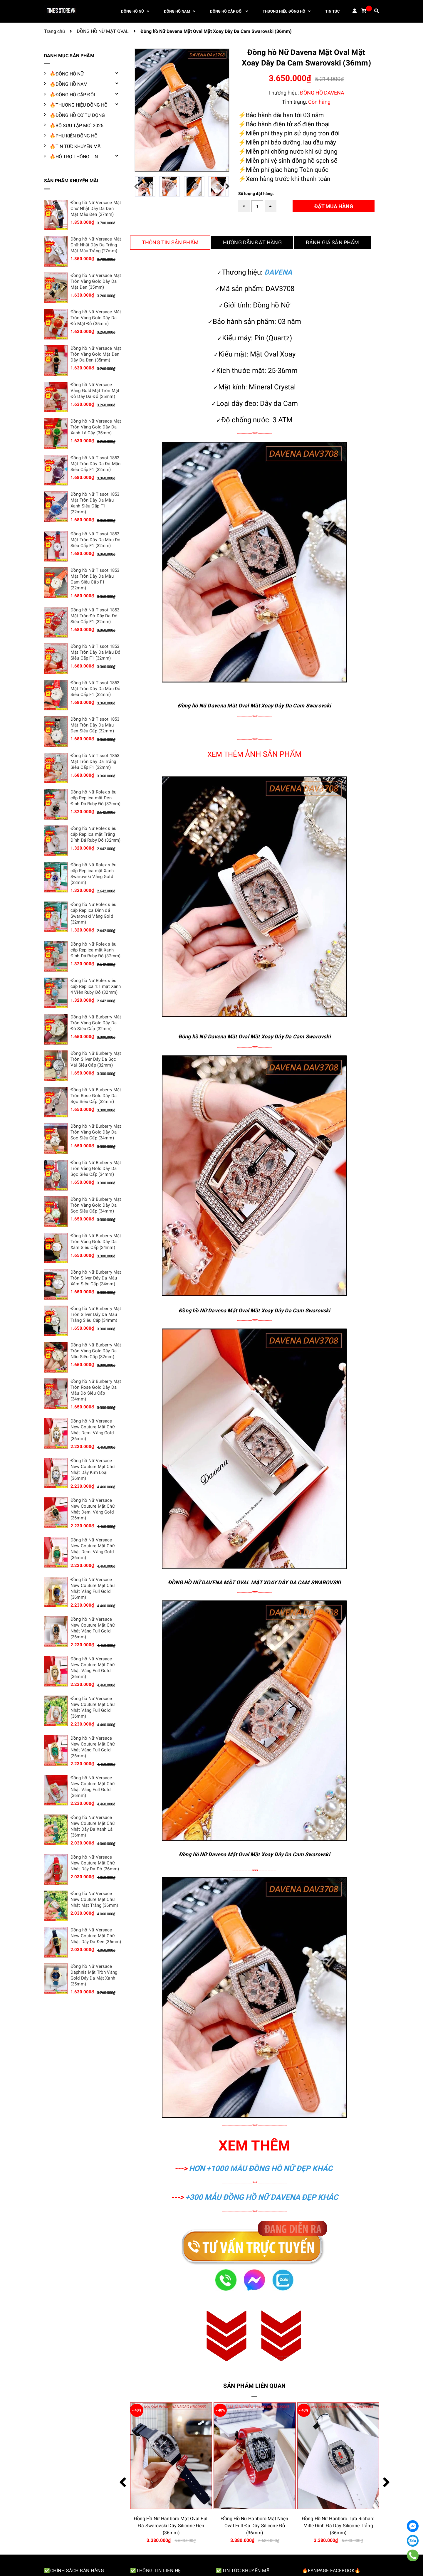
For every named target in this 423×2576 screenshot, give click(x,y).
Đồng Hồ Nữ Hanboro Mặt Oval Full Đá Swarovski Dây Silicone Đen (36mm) (254, 2525)
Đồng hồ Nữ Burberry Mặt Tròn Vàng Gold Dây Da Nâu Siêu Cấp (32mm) (95, 1350)
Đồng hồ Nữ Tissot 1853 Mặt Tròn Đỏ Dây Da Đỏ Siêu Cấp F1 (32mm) (94, 615)
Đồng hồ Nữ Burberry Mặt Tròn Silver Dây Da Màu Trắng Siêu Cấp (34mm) (95, 1314)
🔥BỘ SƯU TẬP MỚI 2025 (76, 125)
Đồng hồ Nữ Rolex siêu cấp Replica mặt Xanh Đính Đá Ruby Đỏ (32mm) (95, 950)
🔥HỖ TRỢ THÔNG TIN (74, 156)
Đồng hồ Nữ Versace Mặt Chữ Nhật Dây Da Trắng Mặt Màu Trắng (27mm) (95, 244)
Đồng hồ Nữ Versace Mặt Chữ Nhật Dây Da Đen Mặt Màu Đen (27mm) (95, 208)
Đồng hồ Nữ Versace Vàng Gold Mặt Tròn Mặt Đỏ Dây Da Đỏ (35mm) (94, 390)
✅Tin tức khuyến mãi (243, 2570)
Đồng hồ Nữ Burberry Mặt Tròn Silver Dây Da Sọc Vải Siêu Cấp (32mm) (95, 1059)
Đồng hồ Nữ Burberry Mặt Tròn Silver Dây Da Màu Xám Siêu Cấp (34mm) (95, 1278)
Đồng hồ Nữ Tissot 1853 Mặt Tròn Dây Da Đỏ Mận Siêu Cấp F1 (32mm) (95, 463)
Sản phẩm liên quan (254, 2385)
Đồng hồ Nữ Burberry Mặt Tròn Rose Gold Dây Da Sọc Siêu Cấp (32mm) (95, 1095)
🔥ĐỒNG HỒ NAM (69, 84)
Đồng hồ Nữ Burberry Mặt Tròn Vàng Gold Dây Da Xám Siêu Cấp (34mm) (95, 1241)
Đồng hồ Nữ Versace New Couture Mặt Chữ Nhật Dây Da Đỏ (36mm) (94, 1863)
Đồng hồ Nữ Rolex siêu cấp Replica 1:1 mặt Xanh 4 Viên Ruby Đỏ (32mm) (95, 986)
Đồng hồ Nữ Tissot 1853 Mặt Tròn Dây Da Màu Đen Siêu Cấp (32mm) (94, 725)
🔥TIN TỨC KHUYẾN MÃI (76, 146)
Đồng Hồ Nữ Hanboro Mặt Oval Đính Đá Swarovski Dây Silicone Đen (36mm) (171, 2525)
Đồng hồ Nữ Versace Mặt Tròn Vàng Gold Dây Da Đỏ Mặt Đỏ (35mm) (95, 317)
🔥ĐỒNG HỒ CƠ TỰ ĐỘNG (77, 115)
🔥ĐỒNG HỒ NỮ (67, 74)
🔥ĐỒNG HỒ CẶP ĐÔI (72, 94)
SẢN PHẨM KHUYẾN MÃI (71, 181)
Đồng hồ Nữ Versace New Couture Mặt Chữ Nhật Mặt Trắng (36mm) (94, 1899)
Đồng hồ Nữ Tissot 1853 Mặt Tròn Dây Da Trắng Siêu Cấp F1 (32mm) (94, 761)
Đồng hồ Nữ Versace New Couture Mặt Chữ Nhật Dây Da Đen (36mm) (95, 1935)
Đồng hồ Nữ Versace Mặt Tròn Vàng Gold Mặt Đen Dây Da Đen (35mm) (95, 354)
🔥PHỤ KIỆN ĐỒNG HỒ (74, 136)
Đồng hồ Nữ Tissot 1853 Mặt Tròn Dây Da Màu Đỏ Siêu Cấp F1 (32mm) (95, 539)
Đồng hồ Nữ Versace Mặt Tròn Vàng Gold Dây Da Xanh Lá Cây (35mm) (95, 427)
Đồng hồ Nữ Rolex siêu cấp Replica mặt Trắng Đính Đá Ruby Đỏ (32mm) (95, 834)
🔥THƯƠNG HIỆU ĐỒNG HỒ (79, 105)
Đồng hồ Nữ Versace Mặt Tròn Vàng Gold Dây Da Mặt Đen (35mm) (95, 281)
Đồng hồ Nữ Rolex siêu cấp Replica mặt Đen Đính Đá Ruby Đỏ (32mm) (95, 797)
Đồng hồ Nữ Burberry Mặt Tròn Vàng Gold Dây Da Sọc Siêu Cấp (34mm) (95, 1132)
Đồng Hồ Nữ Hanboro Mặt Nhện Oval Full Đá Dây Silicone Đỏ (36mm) (338, 2525)
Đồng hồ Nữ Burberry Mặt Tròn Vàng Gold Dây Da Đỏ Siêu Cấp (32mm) (95, 1022)
